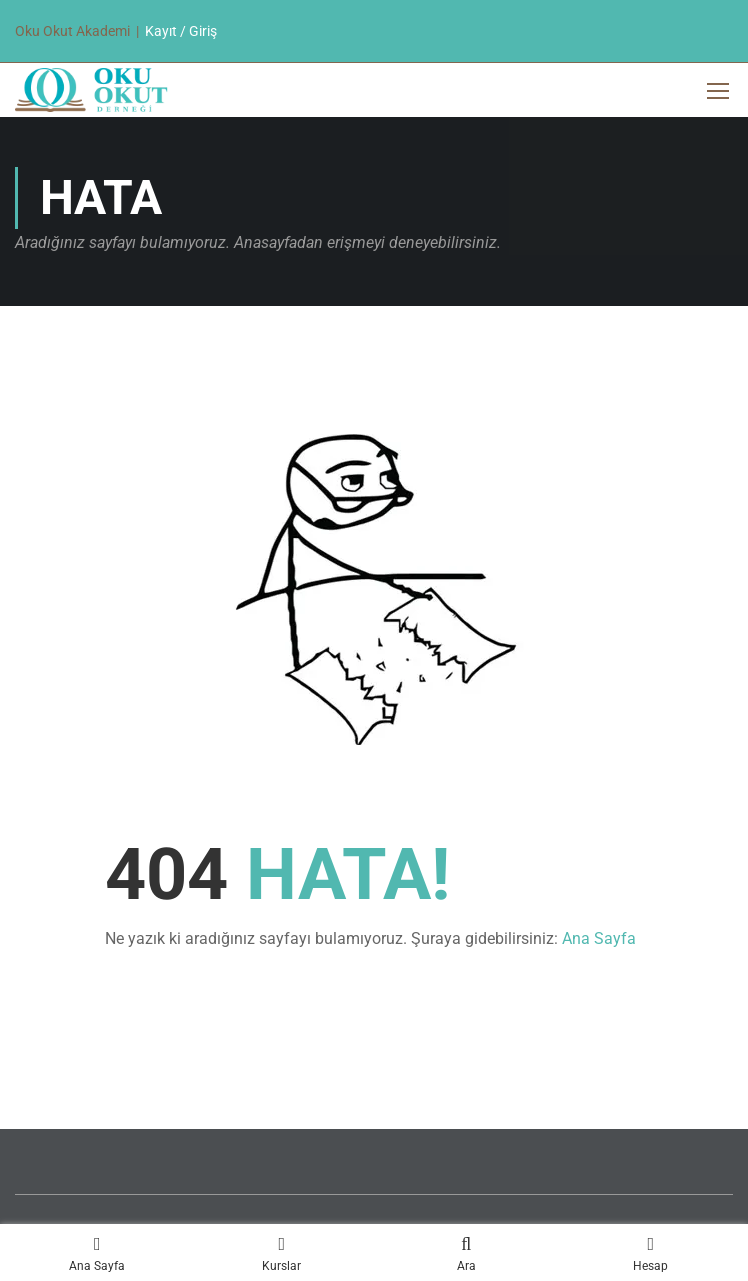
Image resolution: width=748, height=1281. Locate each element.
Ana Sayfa (599, 938)
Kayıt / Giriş (181, 31)
